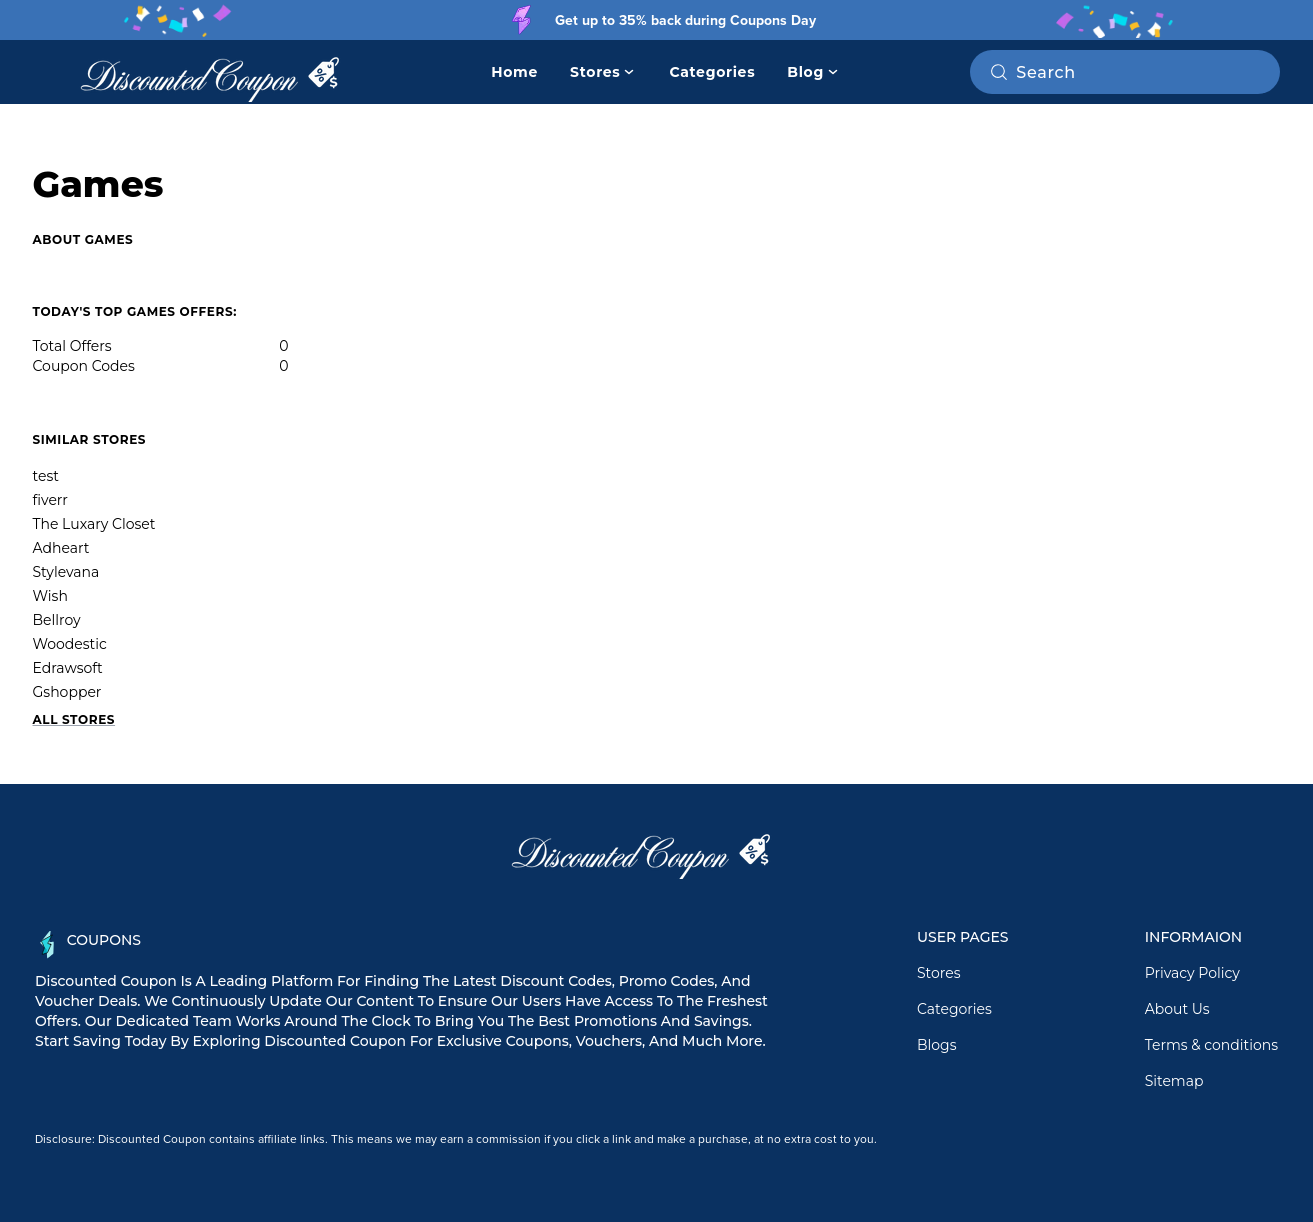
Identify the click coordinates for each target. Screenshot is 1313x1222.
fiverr (50, 500)
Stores (939, 973)
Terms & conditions (1211, 1045)
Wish (50, 596)
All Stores (74, 719)
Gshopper (67, 692)
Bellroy (57, 620)
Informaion (1194, 937)
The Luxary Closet (94, 524)
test (46, 476)
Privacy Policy (1192, 973)
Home (514, 72)
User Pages (963, 937)
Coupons (104, 940)
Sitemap (1174, 1081)
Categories (712, 72)
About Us (1177, 1009)
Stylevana (66, 572)
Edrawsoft (68, 668)
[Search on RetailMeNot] (1140, 72)
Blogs (937, 1045)
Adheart (61, 548)
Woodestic (70, 644)
